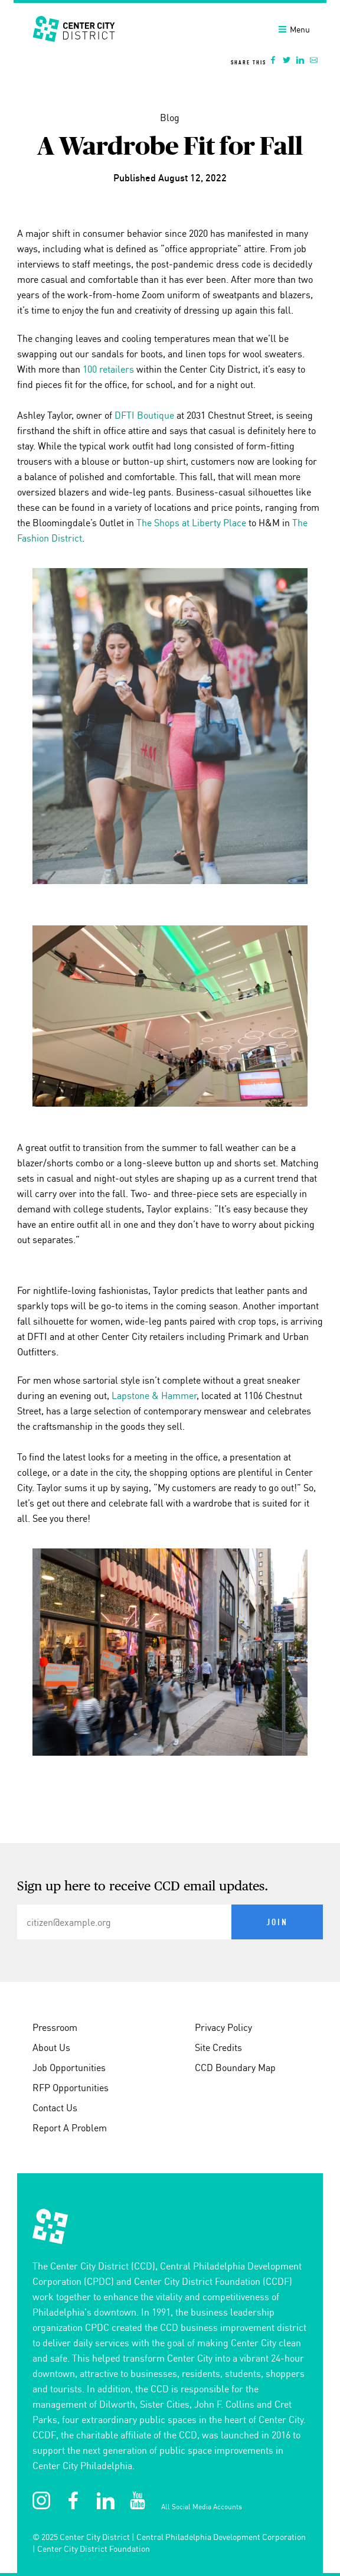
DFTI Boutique (144, 415)
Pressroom (54, 2027)
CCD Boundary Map (235, 2067)
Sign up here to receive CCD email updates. (143, 1886)
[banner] (170, 37)
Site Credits (218, 2047)
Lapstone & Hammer (154, 1395)
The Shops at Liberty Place (191, 523)
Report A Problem (69, 2128)
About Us (51, 2047)
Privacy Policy (223, 2027)
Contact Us (54, 2108)
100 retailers (108, 369)
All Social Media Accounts (201, 2506)
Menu (294, 29)
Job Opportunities (69, 2067)
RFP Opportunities (70, 2088)
